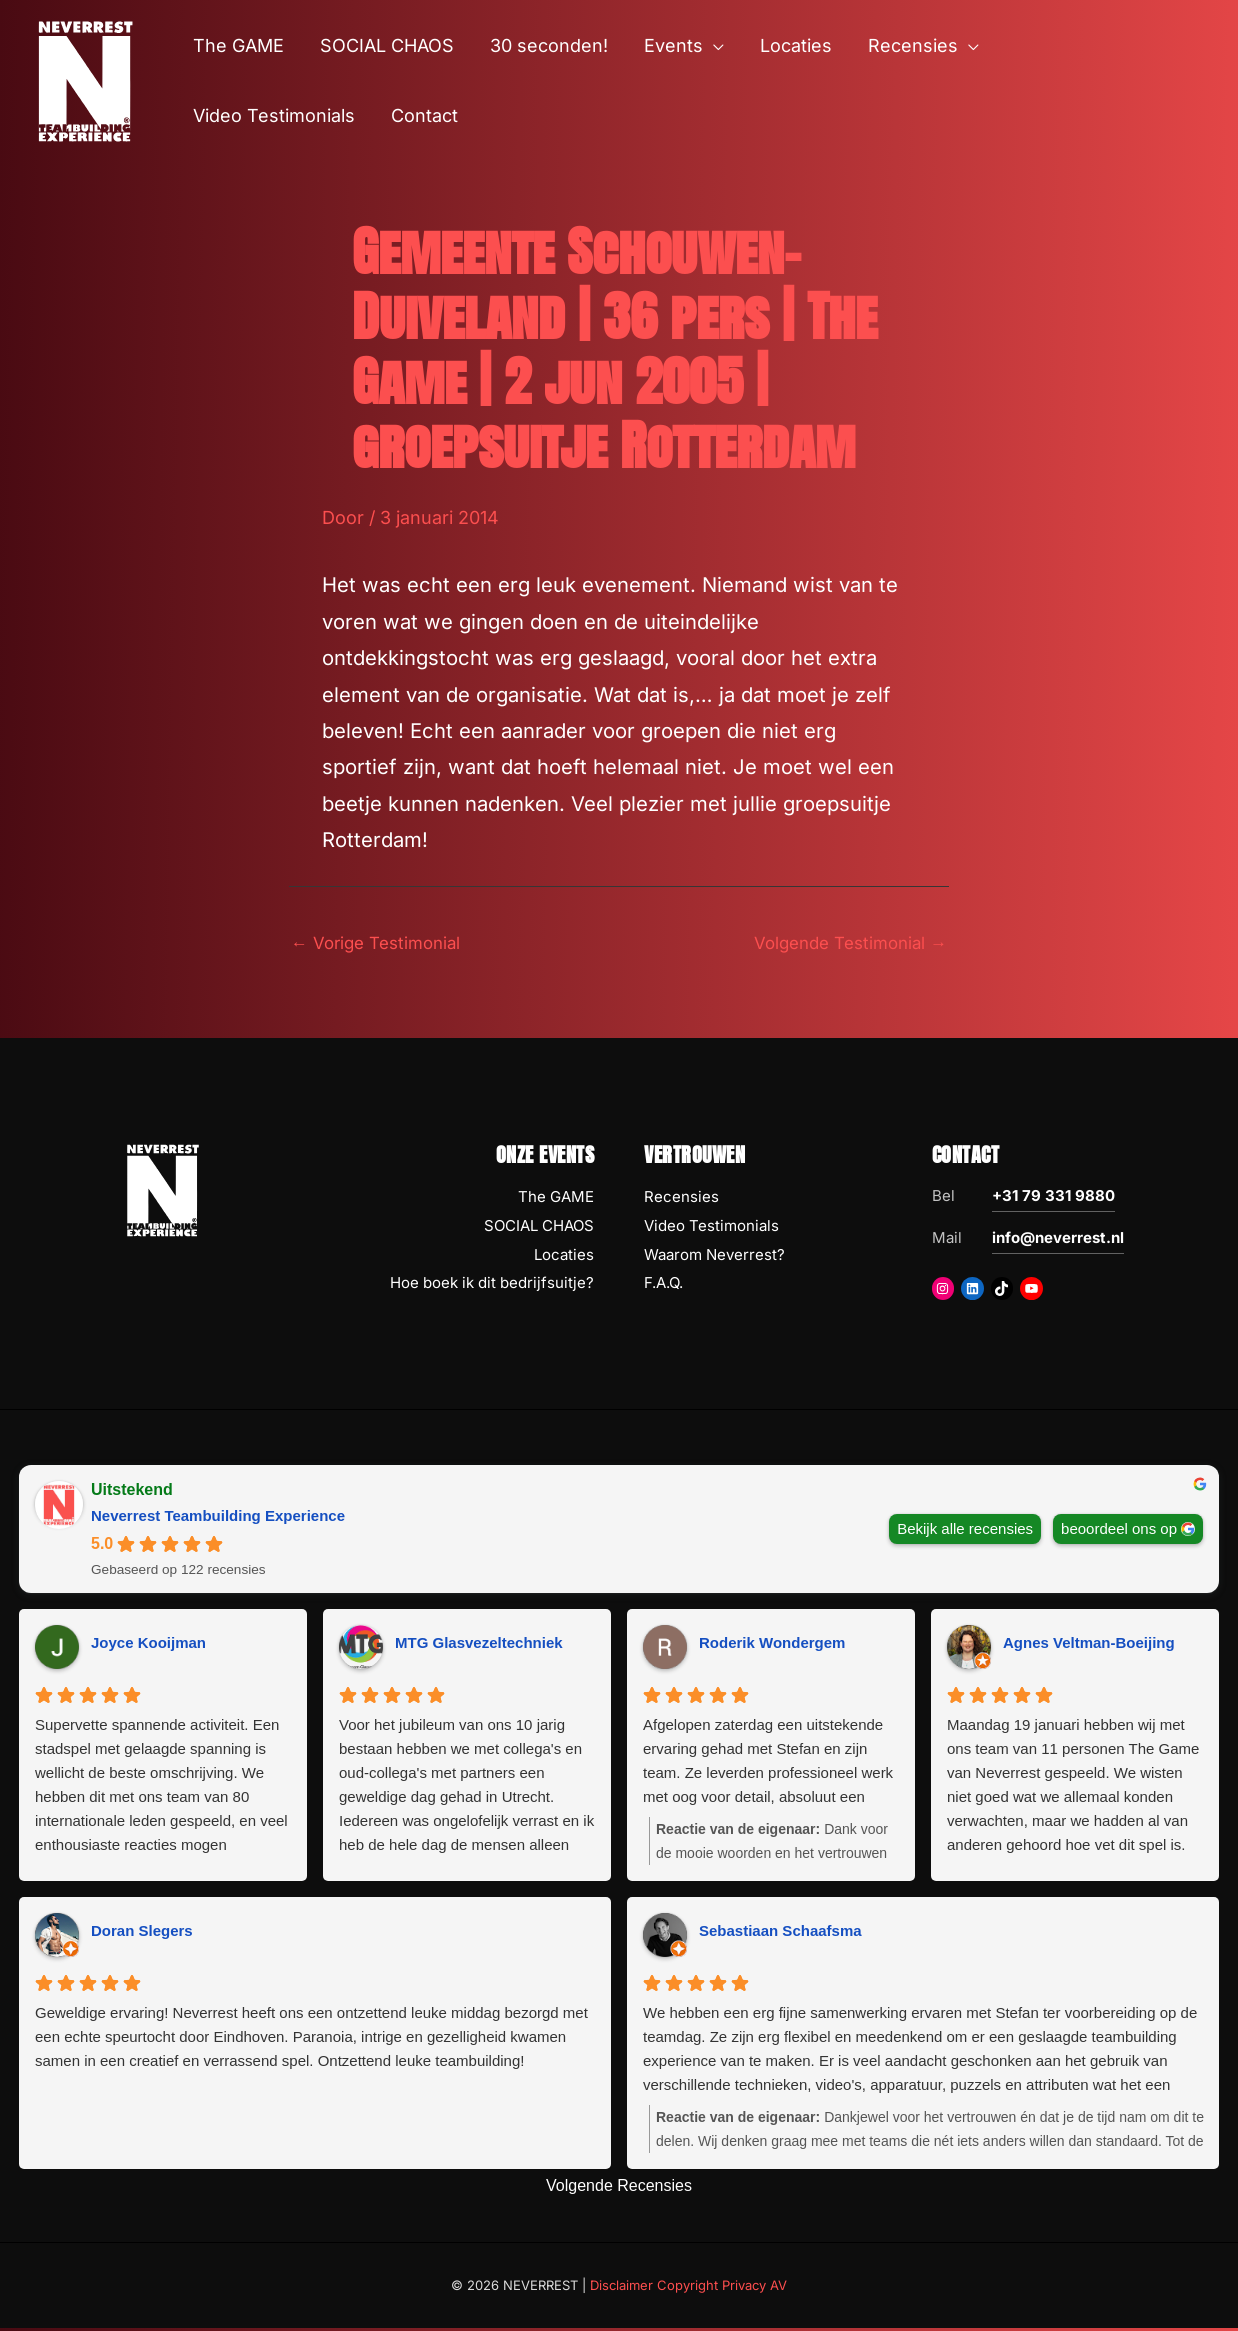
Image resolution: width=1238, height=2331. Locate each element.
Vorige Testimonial (381, 943)
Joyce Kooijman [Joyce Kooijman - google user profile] (148, 1645)
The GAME (556, 1199)
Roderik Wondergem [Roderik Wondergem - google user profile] (772, 1645)
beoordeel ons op (1119, 1530)
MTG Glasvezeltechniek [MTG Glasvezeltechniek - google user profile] (479, 1645)
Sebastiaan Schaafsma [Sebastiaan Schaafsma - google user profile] (780, 1933)
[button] (713, 46)
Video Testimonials (711, 1228)
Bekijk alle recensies (965, 1530)
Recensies (681, 1199)
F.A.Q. (663, 1285)
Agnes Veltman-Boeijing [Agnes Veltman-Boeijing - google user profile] (1089, 1645)
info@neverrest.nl (1058, 1240)
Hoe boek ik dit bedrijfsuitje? (492, 1285)
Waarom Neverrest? (714, 1256)
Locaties (564, 1256)
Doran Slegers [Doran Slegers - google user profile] (142, 1933)
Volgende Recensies (619, 2188)
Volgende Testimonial (843, 943)
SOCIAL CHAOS (539, 1228)
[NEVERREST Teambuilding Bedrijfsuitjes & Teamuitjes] (85, 79)
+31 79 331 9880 (1053, 1198)
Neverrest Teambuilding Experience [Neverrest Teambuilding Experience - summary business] (218, 1518)
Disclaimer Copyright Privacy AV (688, 2287)
